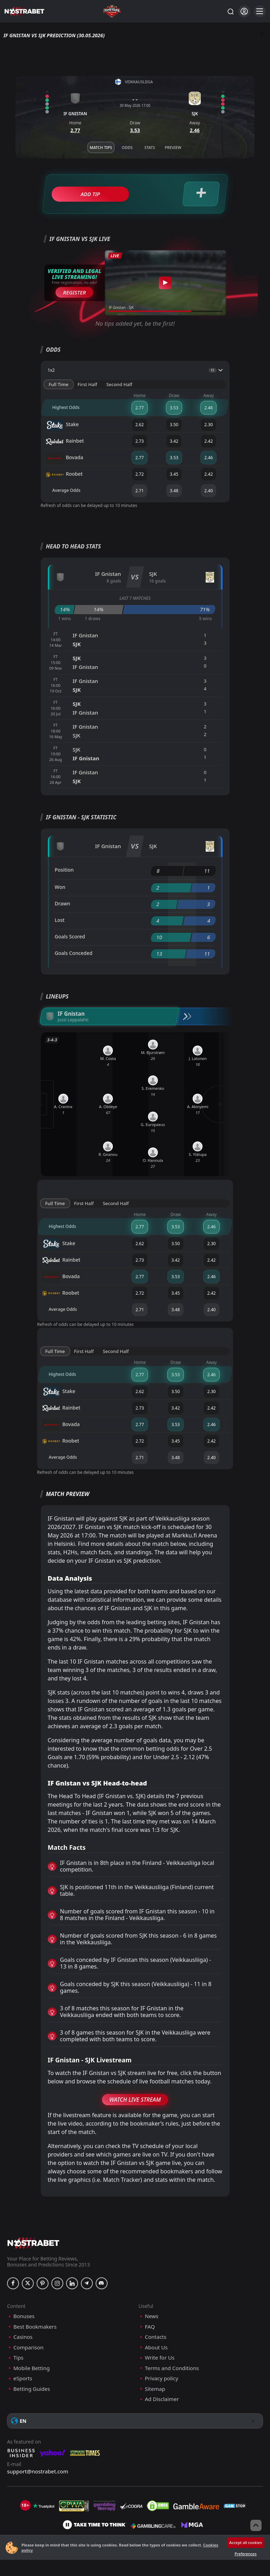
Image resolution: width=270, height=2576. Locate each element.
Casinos (22, 2337)
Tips (18, 2357)
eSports (22, 2378)
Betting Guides (31, 2389)
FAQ (150, 2326)
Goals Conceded (74, 953)
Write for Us (159, 2357)
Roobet (64, 474)
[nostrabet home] (33, 2243)
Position (64, 869)
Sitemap (155, 2389)
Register (74, 292)
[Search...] (230, 11)
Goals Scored (70, 936)
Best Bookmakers (35, 2326)
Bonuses (23, 2316)
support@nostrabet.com (37, 2471)
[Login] (244, 11)
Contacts (155, 2337)
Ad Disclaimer (162, 2399)
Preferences (245, 2553)
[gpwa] (74, 2505)
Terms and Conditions (172, 2368)
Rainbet (65, 441)
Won (60, 887)
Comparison (28, 2347)
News (152, 2316)
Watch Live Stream (135, 2099)
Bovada (64, 458)
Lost (60, 920)
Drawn (62, 903)
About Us (156, 2347)
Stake (62, 425)
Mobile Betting (31, 2368)
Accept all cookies (245, 2542)
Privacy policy (161, 2378)
